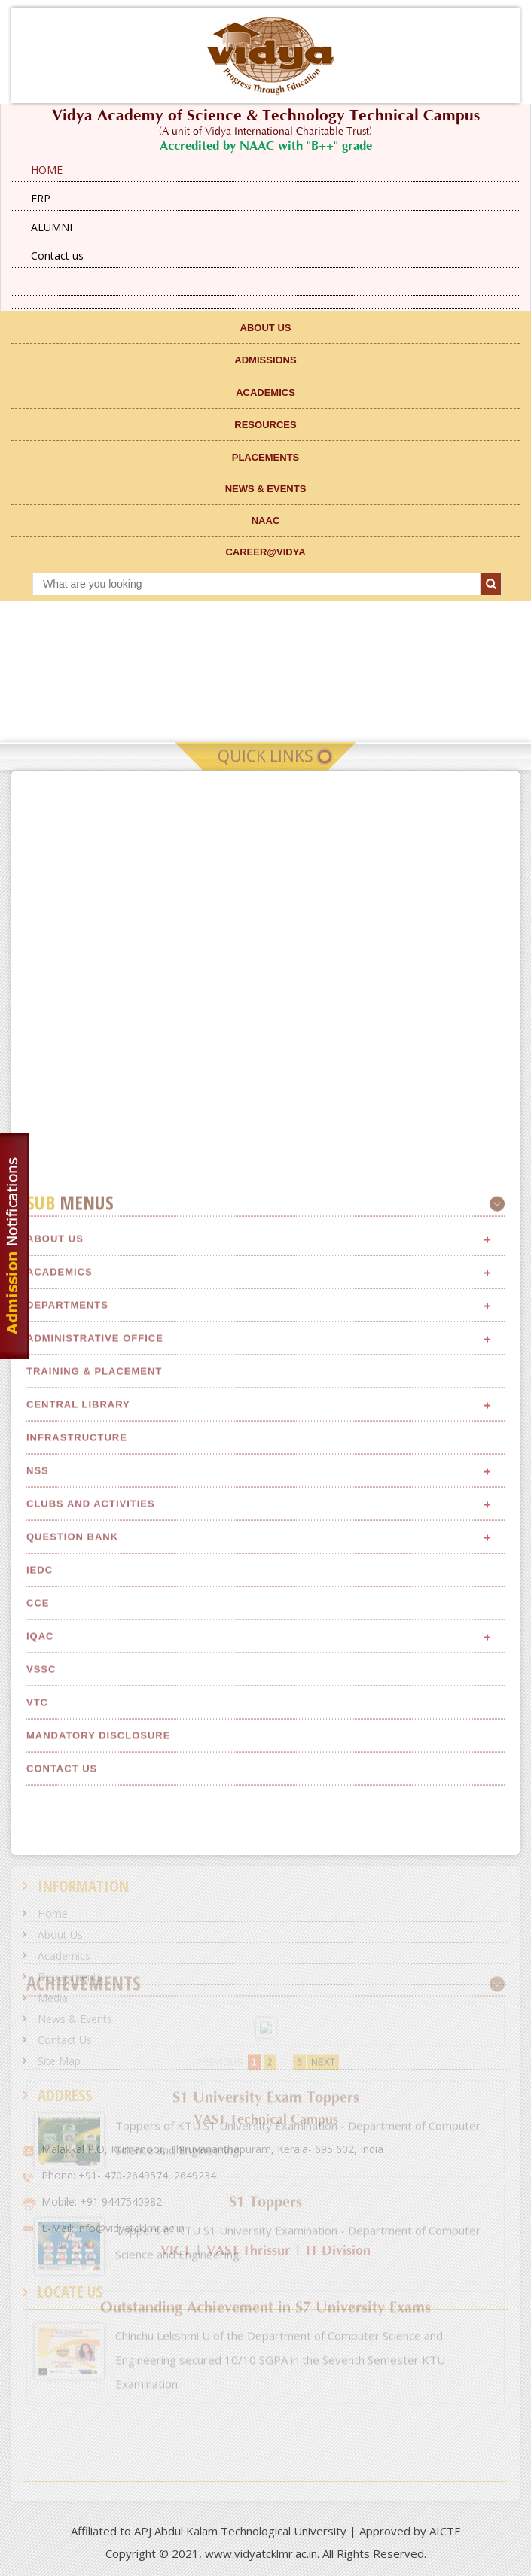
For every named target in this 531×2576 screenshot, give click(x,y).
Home (53, 1913)
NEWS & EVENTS (266, 488)
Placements (266, 457)
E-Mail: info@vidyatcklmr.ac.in (113, 2228)
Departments (70, 1976)
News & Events (75, 2019)
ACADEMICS (265, 392)
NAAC (266, 520)
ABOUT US (265, 327)
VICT (175, 2250)
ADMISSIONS (265, 360)
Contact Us (65, 2040)
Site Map (59, 2061)
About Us (55, 1832)
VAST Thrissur (248, 2250)
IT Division (338, 2250)
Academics (64, 1955)
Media (53, 1998)
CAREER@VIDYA (265, 552)
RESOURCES (265, 424)
